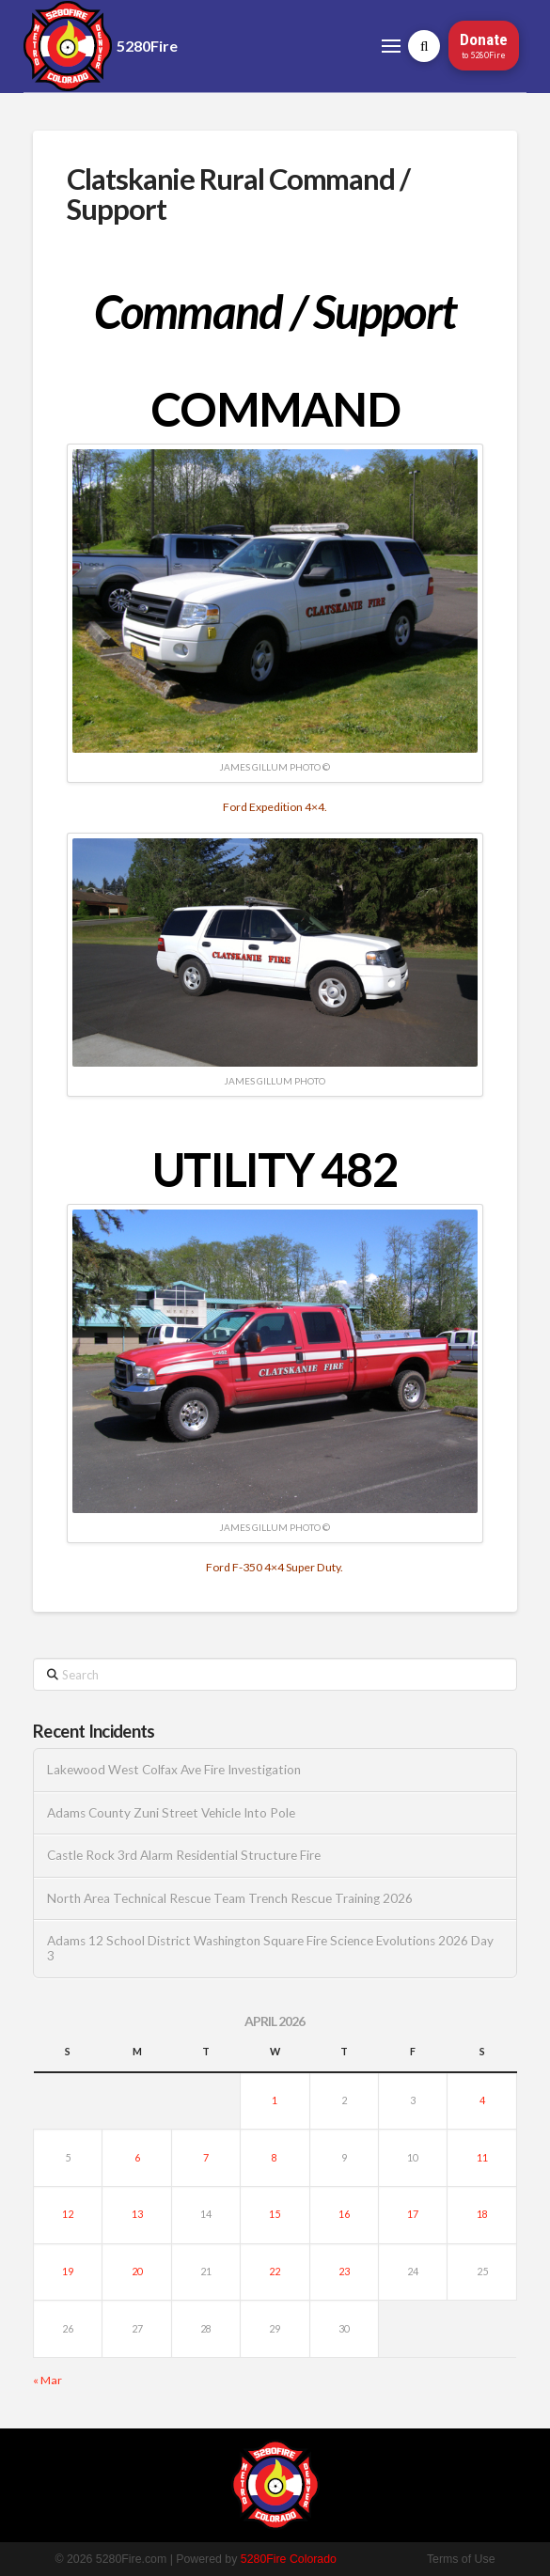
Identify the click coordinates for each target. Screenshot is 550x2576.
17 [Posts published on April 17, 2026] (412, 2214)
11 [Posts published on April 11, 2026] (482, 2157)
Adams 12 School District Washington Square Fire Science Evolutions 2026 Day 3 (270, 1948)
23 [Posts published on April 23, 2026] (344, 2271)
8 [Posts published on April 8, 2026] (274, 2157)
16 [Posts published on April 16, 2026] (344, 2214)
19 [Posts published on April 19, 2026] (67, 2271)
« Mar (47, 2380)
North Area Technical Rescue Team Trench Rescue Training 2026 (230, 1898)
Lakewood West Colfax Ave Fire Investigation (174, 1769)
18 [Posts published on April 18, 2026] (482, 2214)
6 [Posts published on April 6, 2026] (137, 2157)
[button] (390, 45)
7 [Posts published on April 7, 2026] (206, 2157)
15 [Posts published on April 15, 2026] (274, 2214)
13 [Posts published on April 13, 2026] (137, 2214)
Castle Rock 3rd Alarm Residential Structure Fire (184, 1855)
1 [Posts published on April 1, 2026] (274, 2100)
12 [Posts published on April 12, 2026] (67, 2214)
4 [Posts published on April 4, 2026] (482, 2100)
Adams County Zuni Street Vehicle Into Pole (171, 1812)
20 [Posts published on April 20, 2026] (137, 2271)
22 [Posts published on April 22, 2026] (274, 2271)
